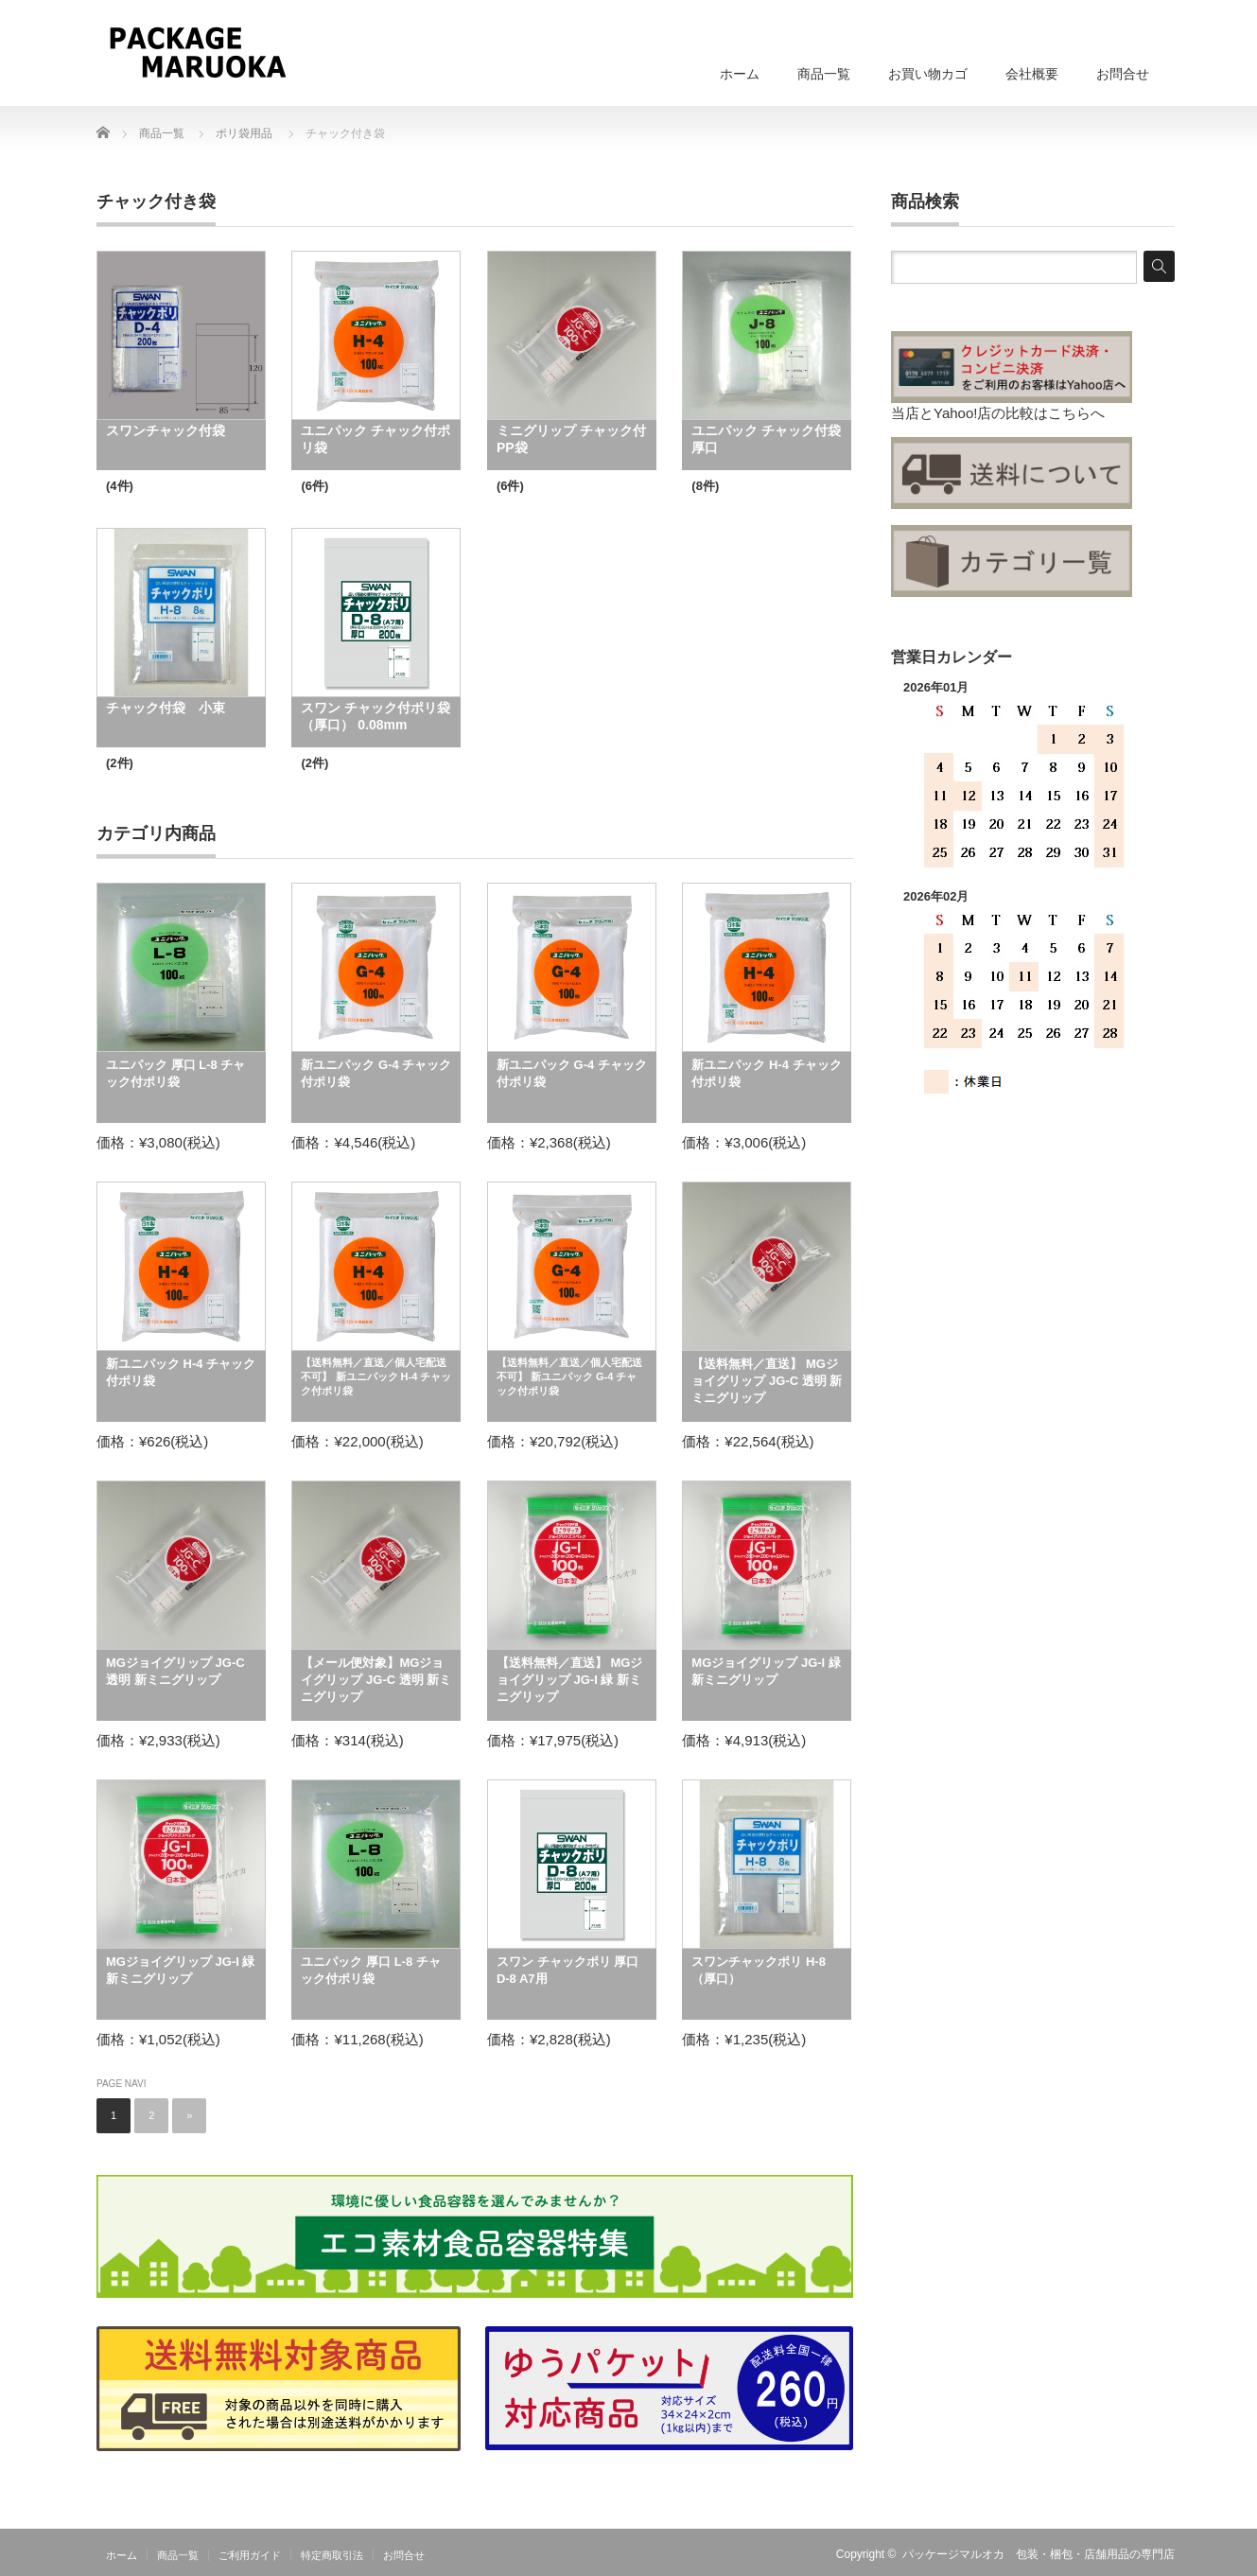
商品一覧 (823, 73)
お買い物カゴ (928, 73)
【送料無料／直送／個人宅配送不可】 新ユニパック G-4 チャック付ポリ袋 (569, 1376)
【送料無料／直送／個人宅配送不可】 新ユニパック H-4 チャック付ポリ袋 (376, 1376)
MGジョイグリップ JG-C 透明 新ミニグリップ (175, 1671)
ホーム (739, 73)
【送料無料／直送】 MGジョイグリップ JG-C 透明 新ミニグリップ (766, 1381)
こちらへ (1076, 413)
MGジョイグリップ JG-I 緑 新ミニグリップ (765, 1671)
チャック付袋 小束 (165, 707)
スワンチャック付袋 (165, 430)
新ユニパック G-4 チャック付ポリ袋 (376, 1073)
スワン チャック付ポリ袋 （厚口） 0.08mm (375, 716)
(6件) (314, 486)
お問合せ (1122, 73)
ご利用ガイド (249, 2555)
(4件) (119, 486)
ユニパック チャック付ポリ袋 (375, 439)
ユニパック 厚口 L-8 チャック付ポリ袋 (175, 1073)
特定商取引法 (332, 2555)
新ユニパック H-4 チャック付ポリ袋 (766, 1073)
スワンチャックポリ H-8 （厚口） (764, 1970)
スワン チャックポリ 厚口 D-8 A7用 (567, 1970)
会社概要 (1031, 73)
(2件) (119, 763)
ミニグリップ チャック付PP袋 (571, 439)
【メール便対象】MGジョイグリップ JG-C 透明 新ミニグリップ (376, 1680)
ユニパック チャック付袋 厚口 (766, 439)
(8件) (705, 486)
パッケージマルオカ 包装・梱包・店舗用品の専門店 (1038, 2554)
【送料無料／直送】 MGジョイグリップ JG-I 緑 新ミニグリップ (570, 1680)
